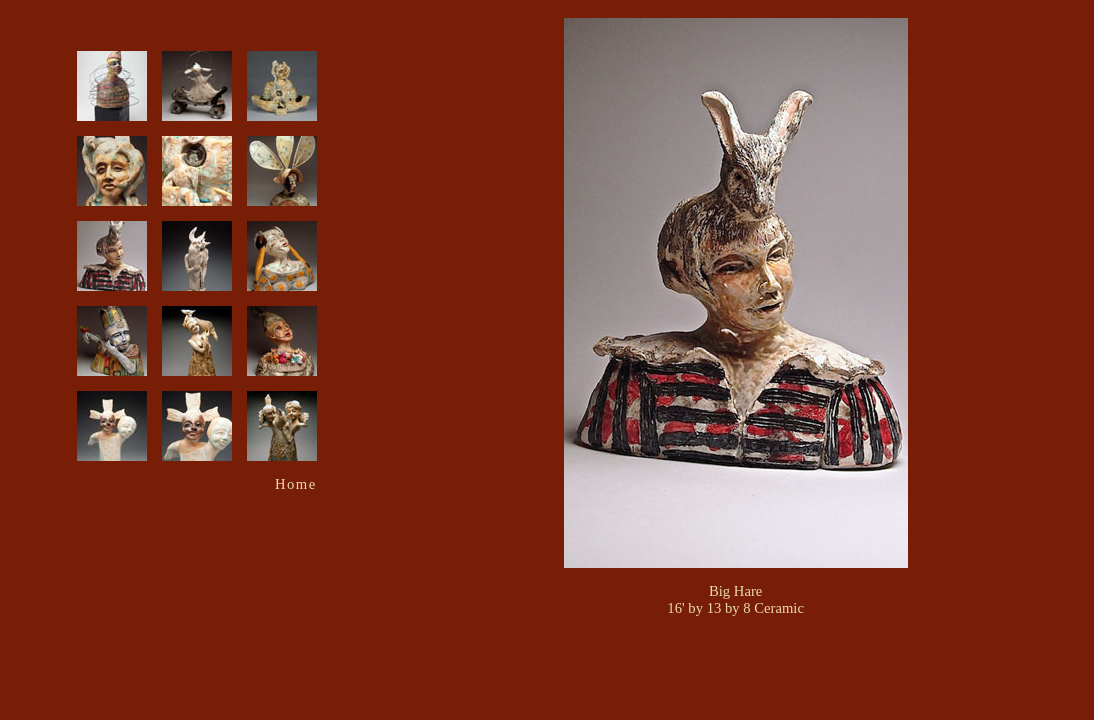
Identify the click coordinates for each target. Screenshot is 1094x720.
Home (296, 484)
